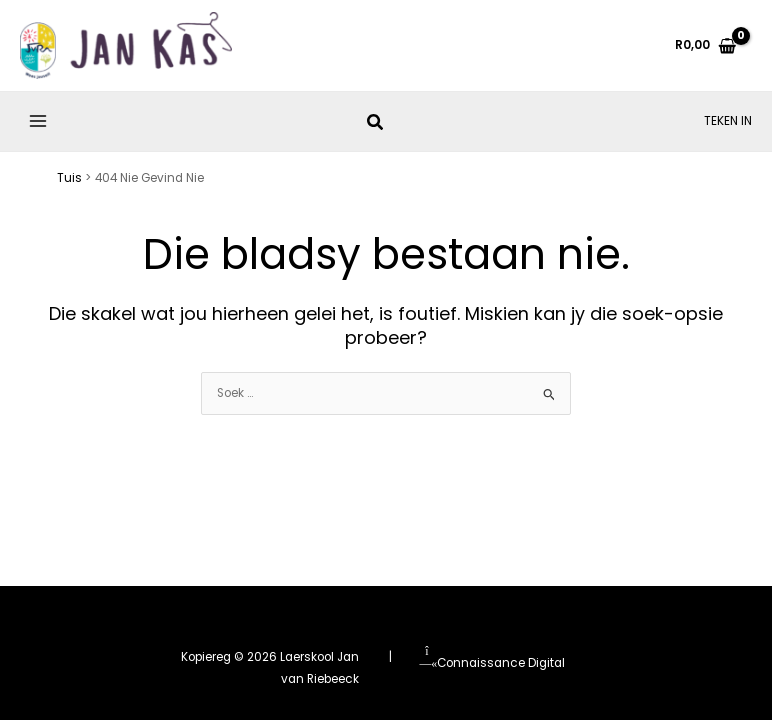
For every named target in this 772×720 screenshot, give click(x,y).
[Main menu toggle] (38, 127)
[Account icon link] (728, 127)
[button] (376, 130)
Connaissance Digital (492, 663)
